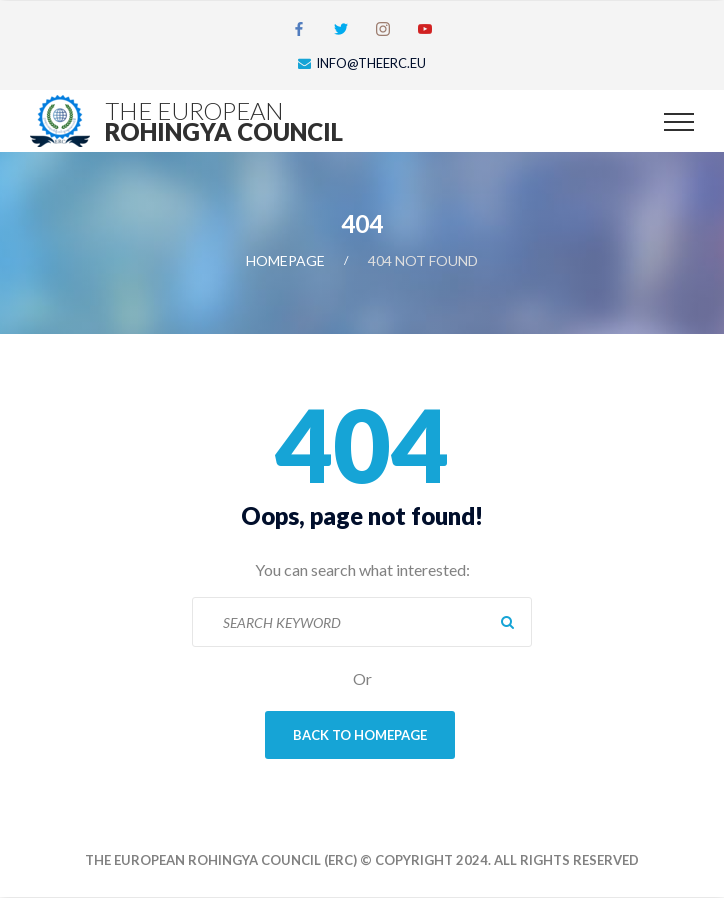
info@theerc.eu (371, 63)
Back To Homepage (360, 735)
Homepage (285, 260)
